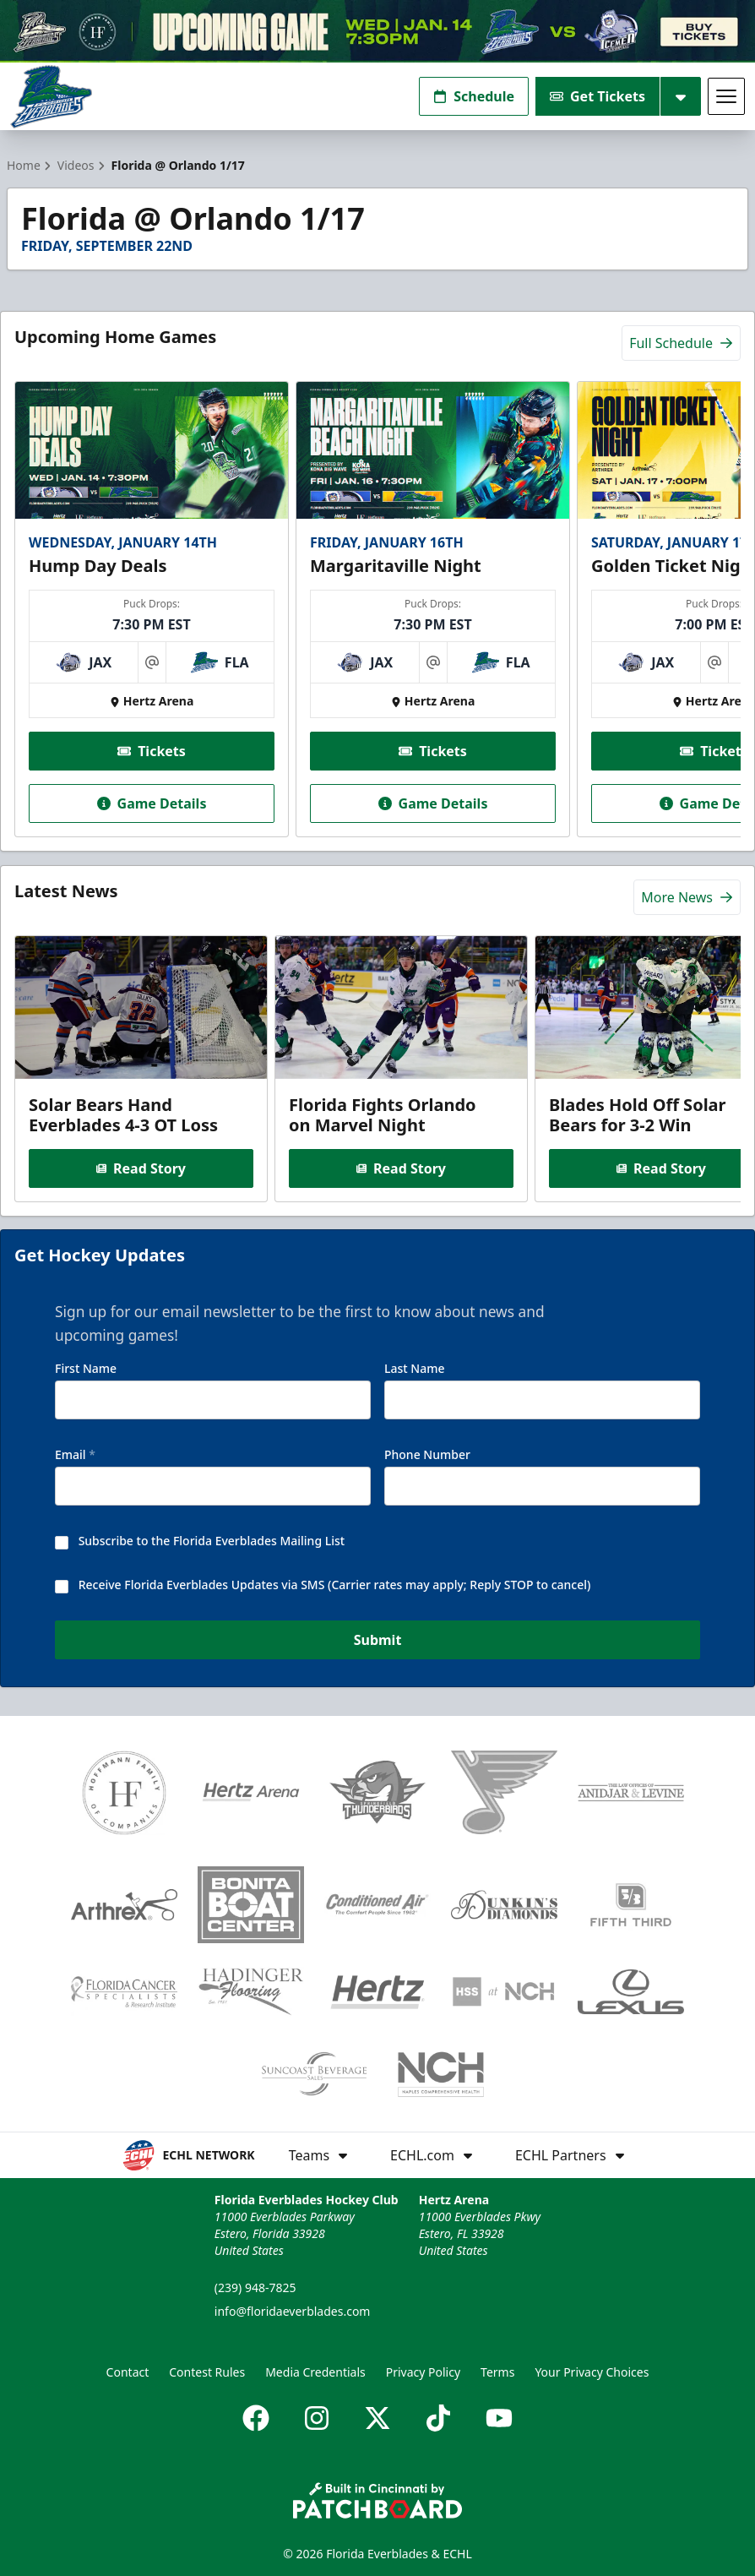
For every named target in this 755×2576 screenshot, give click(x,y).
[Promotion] (377, 31)
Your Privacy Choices (592, 2372)
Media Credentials (315, 2372)
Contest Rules (207, 2372)
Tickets (151, 751)
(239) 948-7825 (255, 2287)
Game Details (152, 803)
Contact (127, 2372)
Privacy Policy (423, 2372)
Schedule (473, 96)
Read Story (141, 1168)
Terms (497, 2372)
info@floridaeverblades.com (293, 2311)
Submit (378, 1640)
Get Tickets (597, 96)
